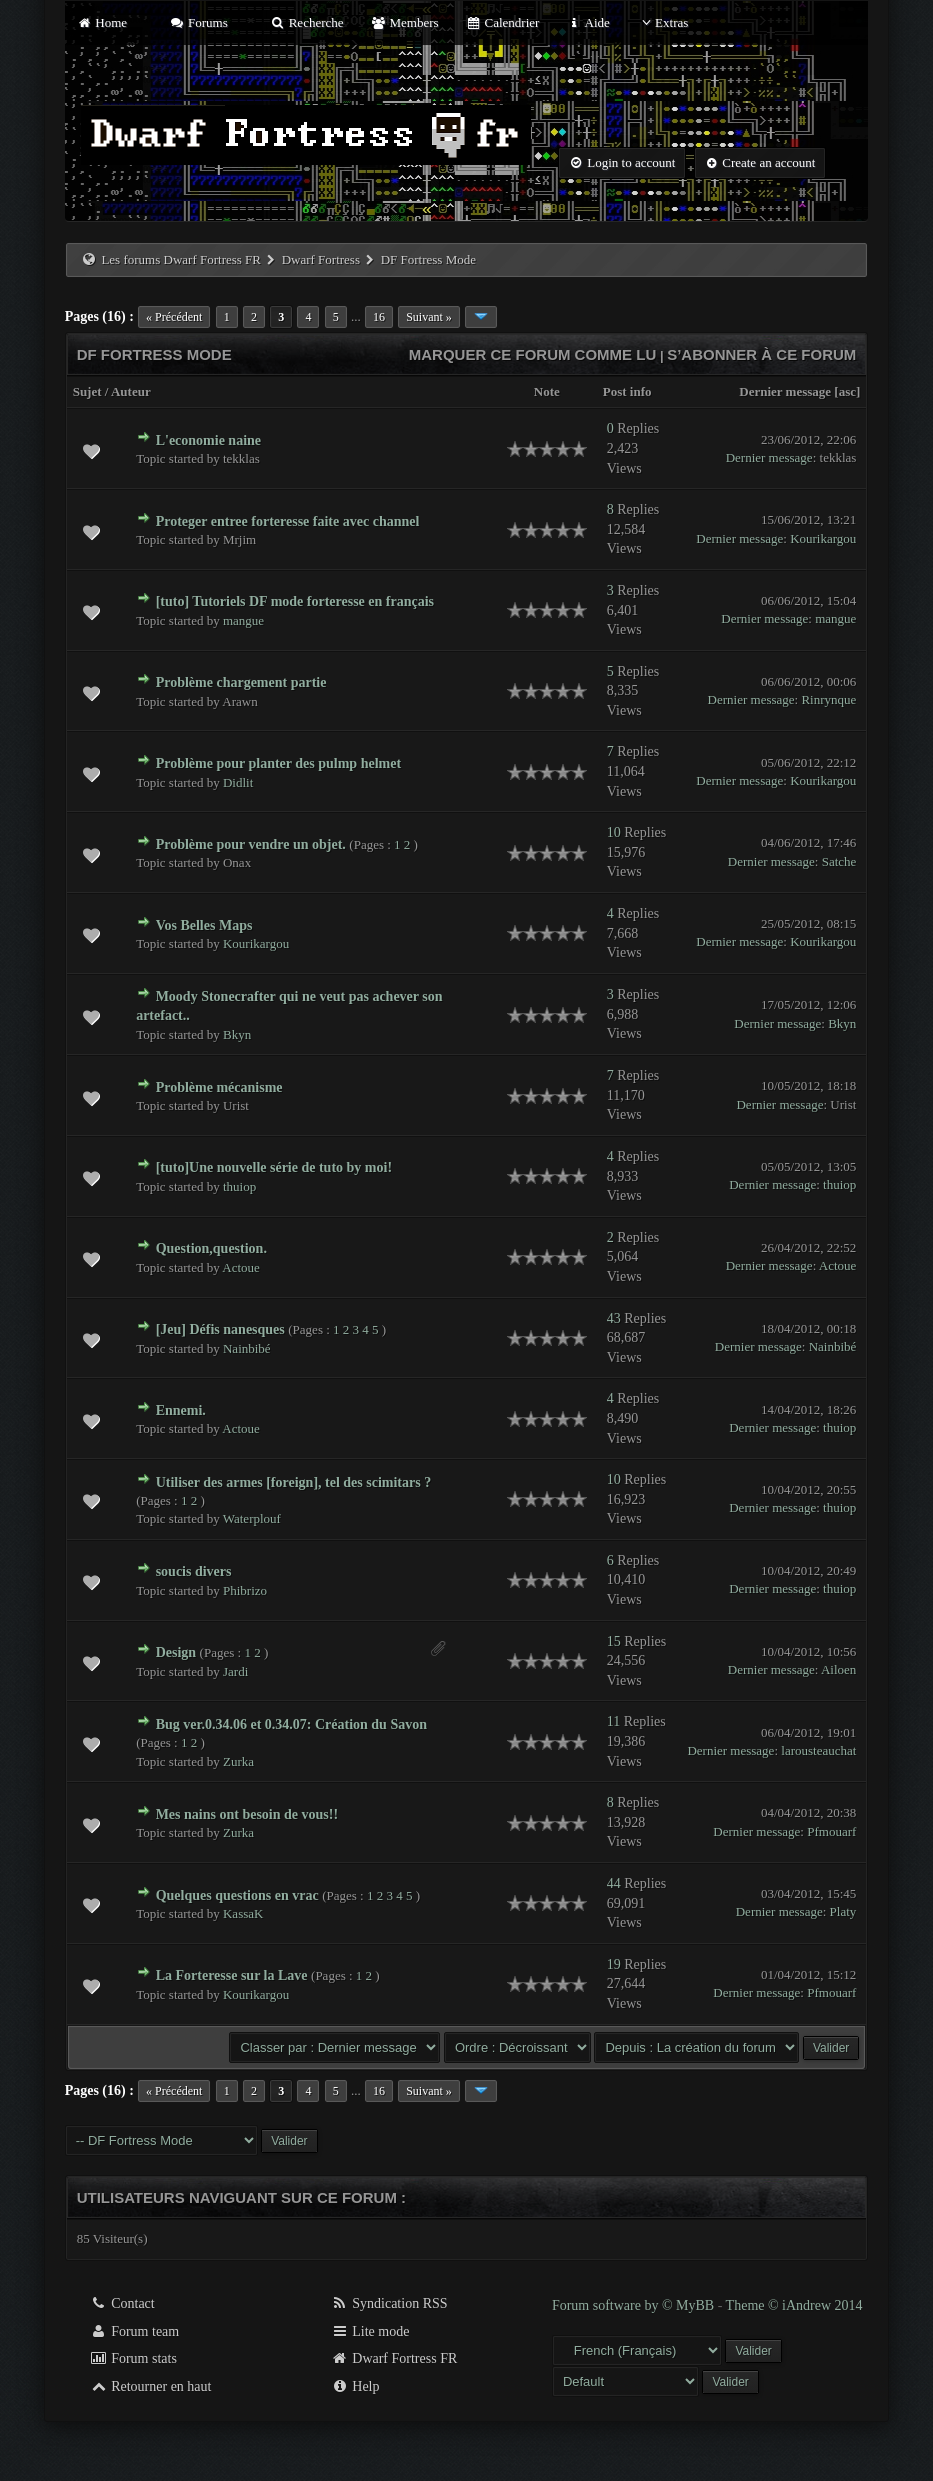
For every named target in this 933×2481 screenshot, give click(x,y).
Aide (588, 22)
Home (102, 22)
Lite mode (370, 2331)
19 (614, 1964)
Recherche (307, 22)
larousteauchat (818, 1750)
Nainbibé (247, 1348)
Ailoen (838, 1669)
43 (614, 1318)
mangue (243, 620)
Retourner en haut (151, 2386)
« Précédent (174, 317)
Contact (122, 2303)
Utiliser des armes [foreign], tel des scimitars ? (294, 1482)
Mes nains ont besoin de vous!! (247, 1814)
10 (614, 832)
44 (614, 1883)
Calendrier (503, 22)
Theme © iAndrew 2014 (794, 2305)
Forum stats (133, 2358)
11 (613, 1721)
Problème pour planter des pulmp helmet (278, 763)
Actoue (241, 1267)
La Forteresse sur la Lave (232, 1975)
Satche (839, 861)
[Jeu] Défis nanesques (220, 1329)
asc (847, 391)
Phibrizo (245, 1590)
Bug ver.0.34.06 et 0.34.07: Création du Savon (291, 1724)
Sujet (87, 391)
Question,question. (211, 1248)
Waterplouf (252, 1518)
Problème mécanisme (219, 1087)
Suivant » (429, 317)
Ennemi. (181, 1410)
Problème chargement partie (241, 682)
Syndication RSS (389, 2303)
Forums (198, 22)
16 (379, 317)
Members (405, 22)
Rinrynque (828, 699)
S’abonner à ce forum (761, 354)
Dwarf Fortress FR (394, 2358)
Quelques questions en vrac (237, 1895)
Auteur (131, 391)
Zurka (238, 1761)
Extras (662, 22)
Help (355, 2386)
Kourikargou (823, 538)
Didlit (238, 782)
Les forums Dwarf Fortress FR (181, 259)
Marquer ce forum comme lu (533, 354)
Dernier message (785, 391)
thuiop (239, 1186)
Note (547, 391)
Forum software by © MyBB (635, 2305)
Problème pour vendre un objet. (251, 844)
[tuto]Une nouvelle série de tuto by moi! (274, 1167)
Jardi (235, 1671)
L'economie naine (208, 440)
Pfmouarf (831, 1831)
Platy (843, 1911)
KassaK (243, 1913)
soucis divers (194, 1571)
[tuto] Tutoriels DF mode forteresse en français (295, 601)
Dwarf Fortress (321, 259)
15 (614, 1641)
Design (176, 1652)
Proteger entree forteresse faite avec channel (288, 521)
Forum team (135, 2331)
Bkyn (237, 1034)
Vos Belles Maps (204, 925)
